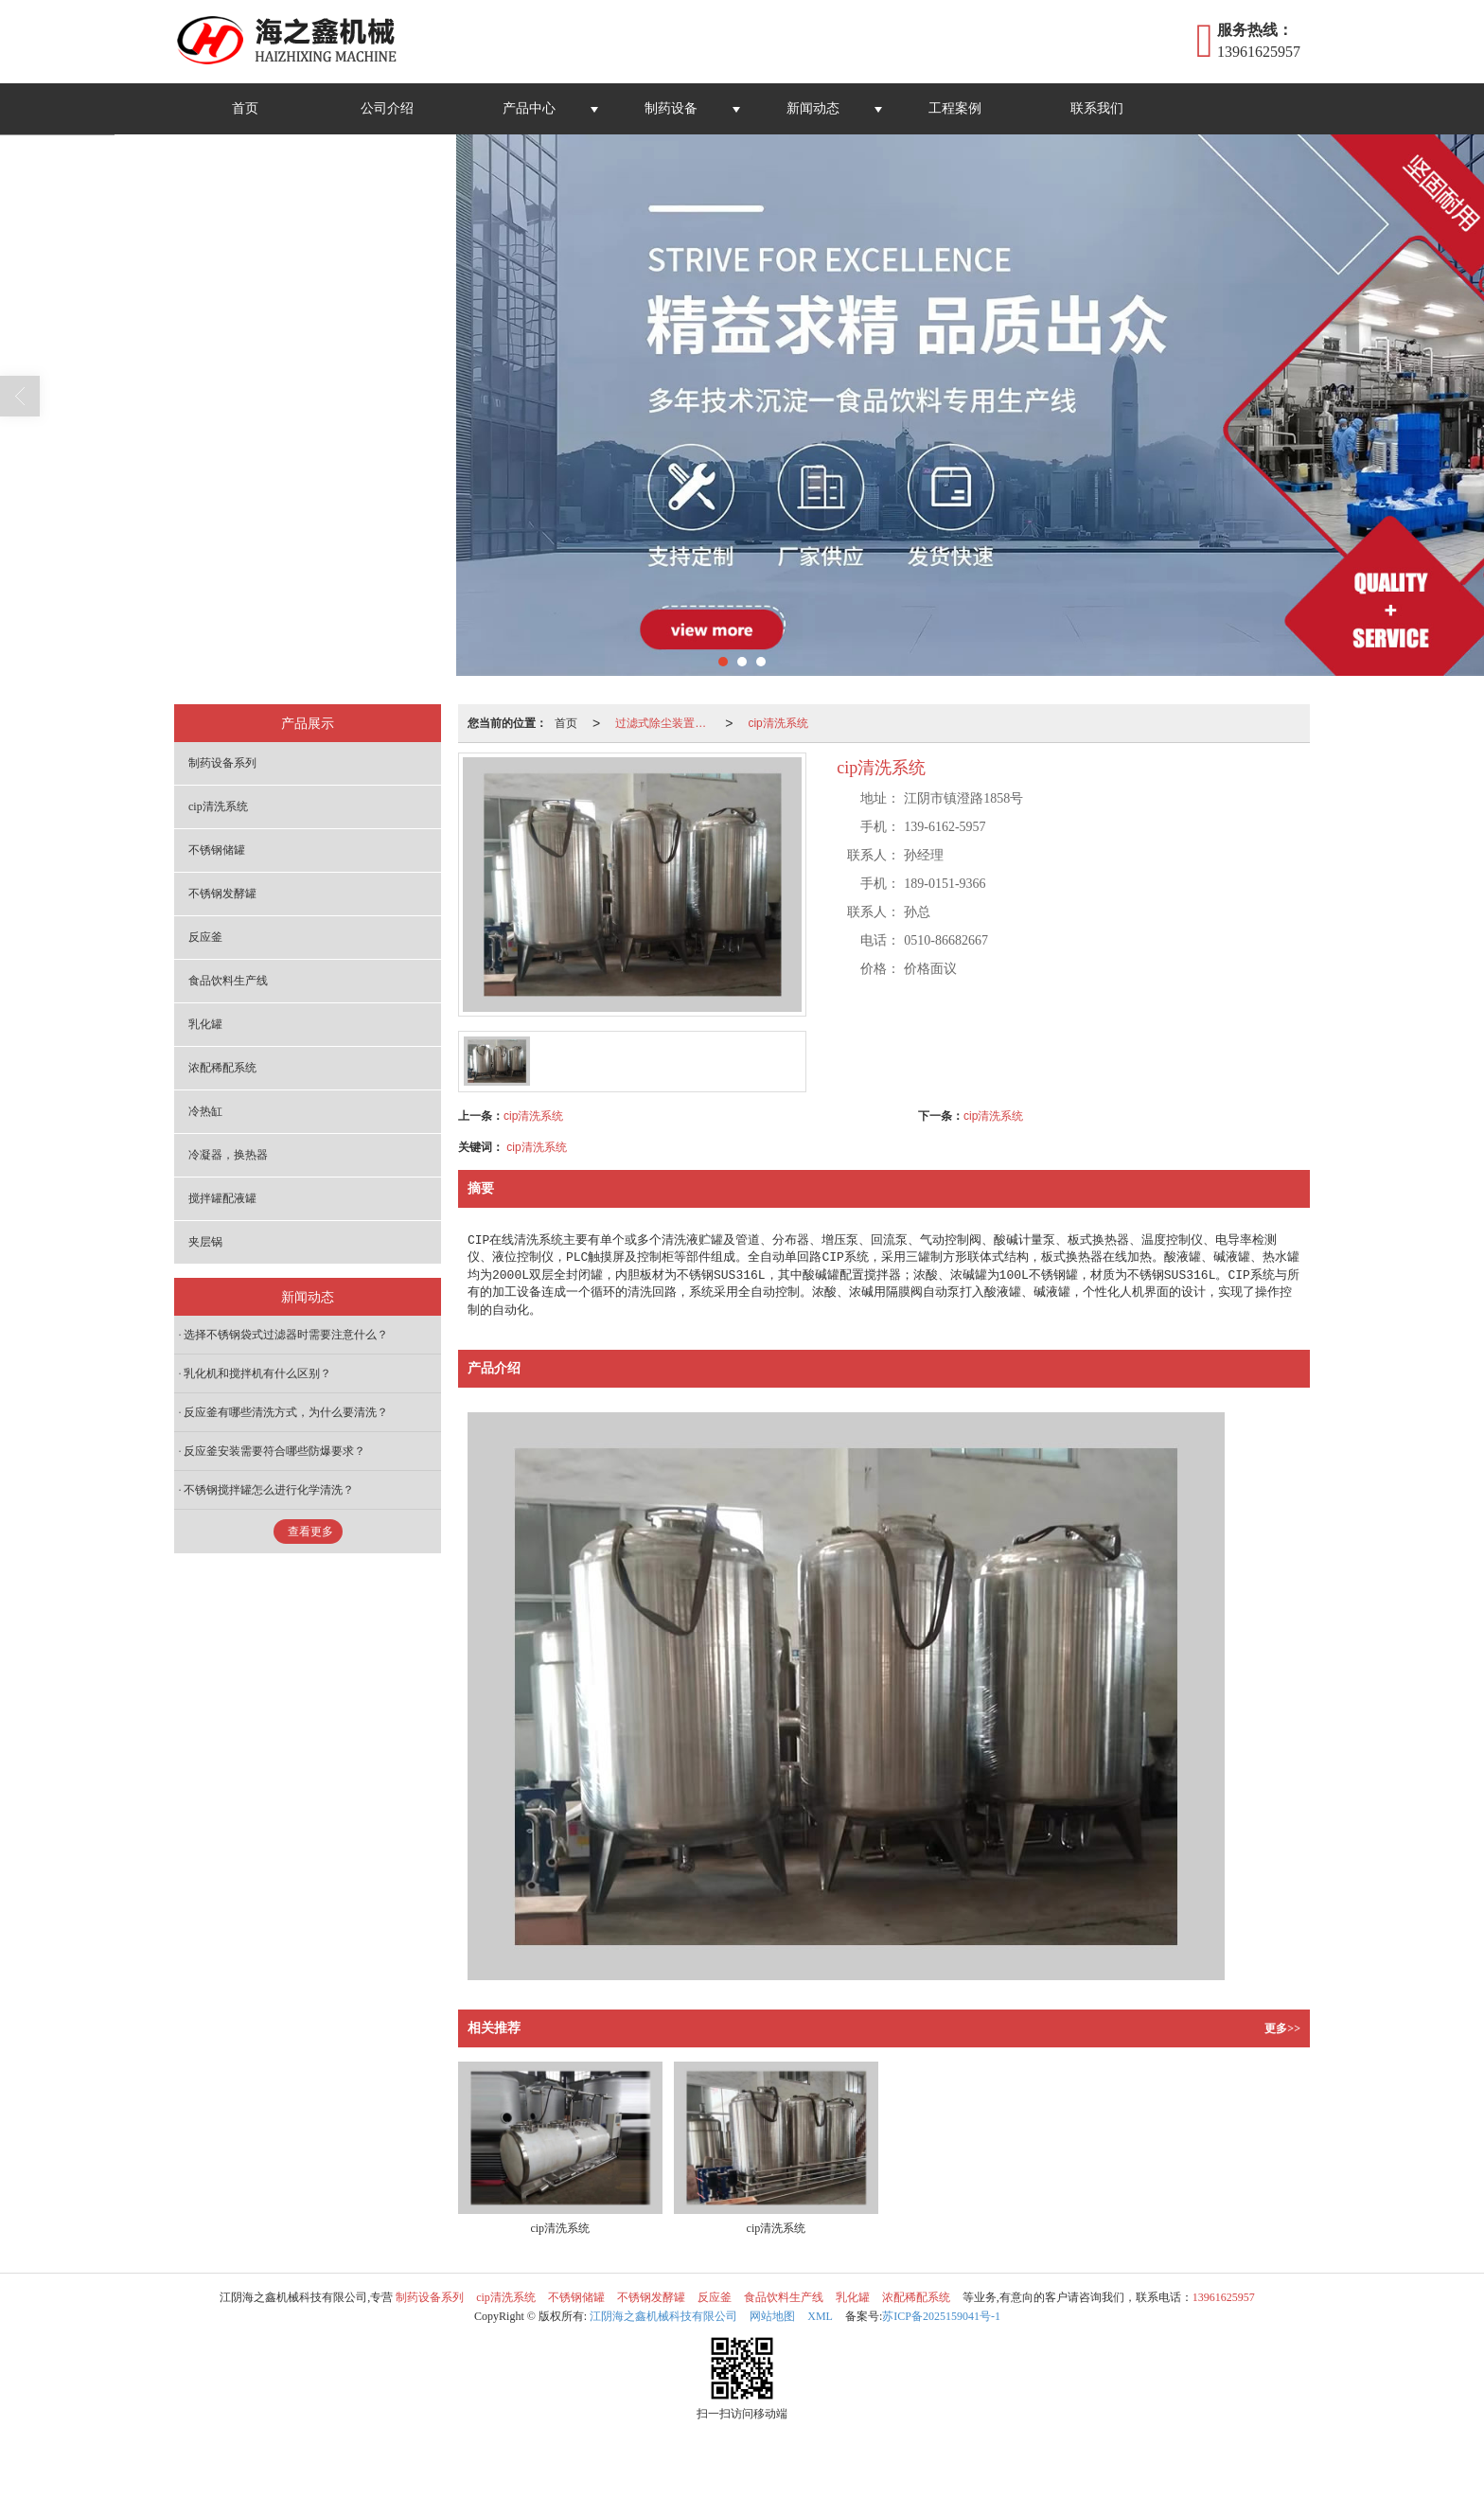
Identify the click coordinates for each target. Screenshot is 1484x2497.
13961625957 (1223, 2297)
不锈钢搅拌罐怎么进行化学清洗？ (269, 1489)
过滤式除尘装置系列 (666, 723)
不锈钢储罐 (216, 850)
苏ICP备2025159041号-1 (941, 2316)
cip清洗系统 (777, 723)
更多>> (1282, 2028)
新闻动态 (812, 108)
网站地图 (772, 2316)
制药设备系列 (222, 763)
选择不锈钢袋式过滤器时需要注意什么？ (286, 1334)
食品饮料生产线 (228, 980)
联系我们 (1096, 108)
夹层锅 (205, 1241)
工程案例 (954, 108)
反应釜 (205, 937)
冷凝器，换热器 (228, 1154)
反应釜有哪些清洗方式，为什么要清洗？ (286, 1412)
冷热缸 (205, 1111)
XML (820, 2316)
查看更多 (310, 1531)
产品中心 (529, 108)
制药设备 (671, 108)
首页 (245, 108)
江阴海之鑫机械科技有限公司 (663, 2316)
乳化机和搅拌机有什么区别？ (257, 1373)
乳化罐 (205, 1024)
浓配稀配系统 (222, 1067)
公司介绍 (387, 108)
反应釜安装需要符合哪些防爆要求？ (274, 1451)
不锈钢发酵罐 (222, 893)
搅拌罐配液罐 (222, 1198)
